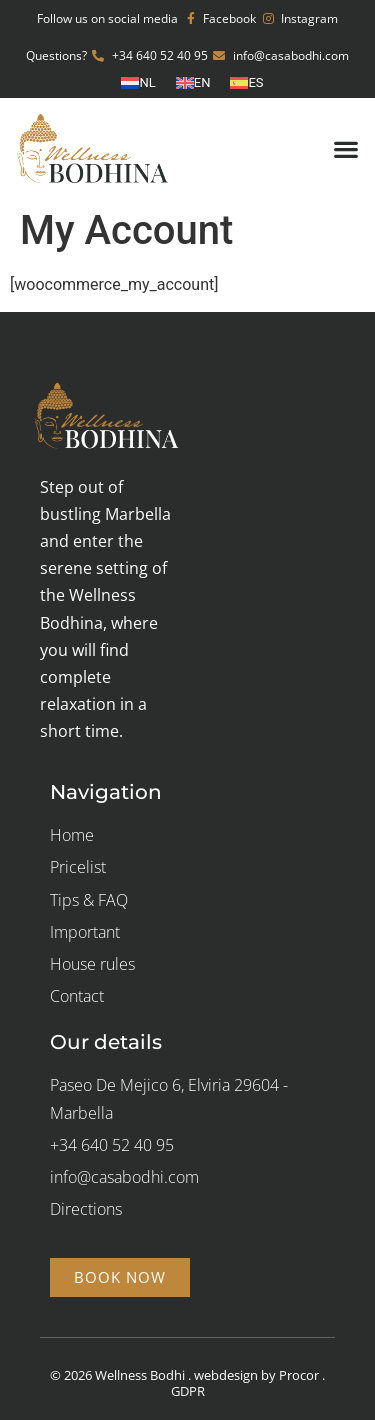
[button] (345, 148)
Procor (299, 1375)
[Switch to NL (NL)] (138, 82)
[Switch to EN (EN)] (193, 82)
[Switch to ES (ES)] (246, 82)
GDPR (188, 1391)
